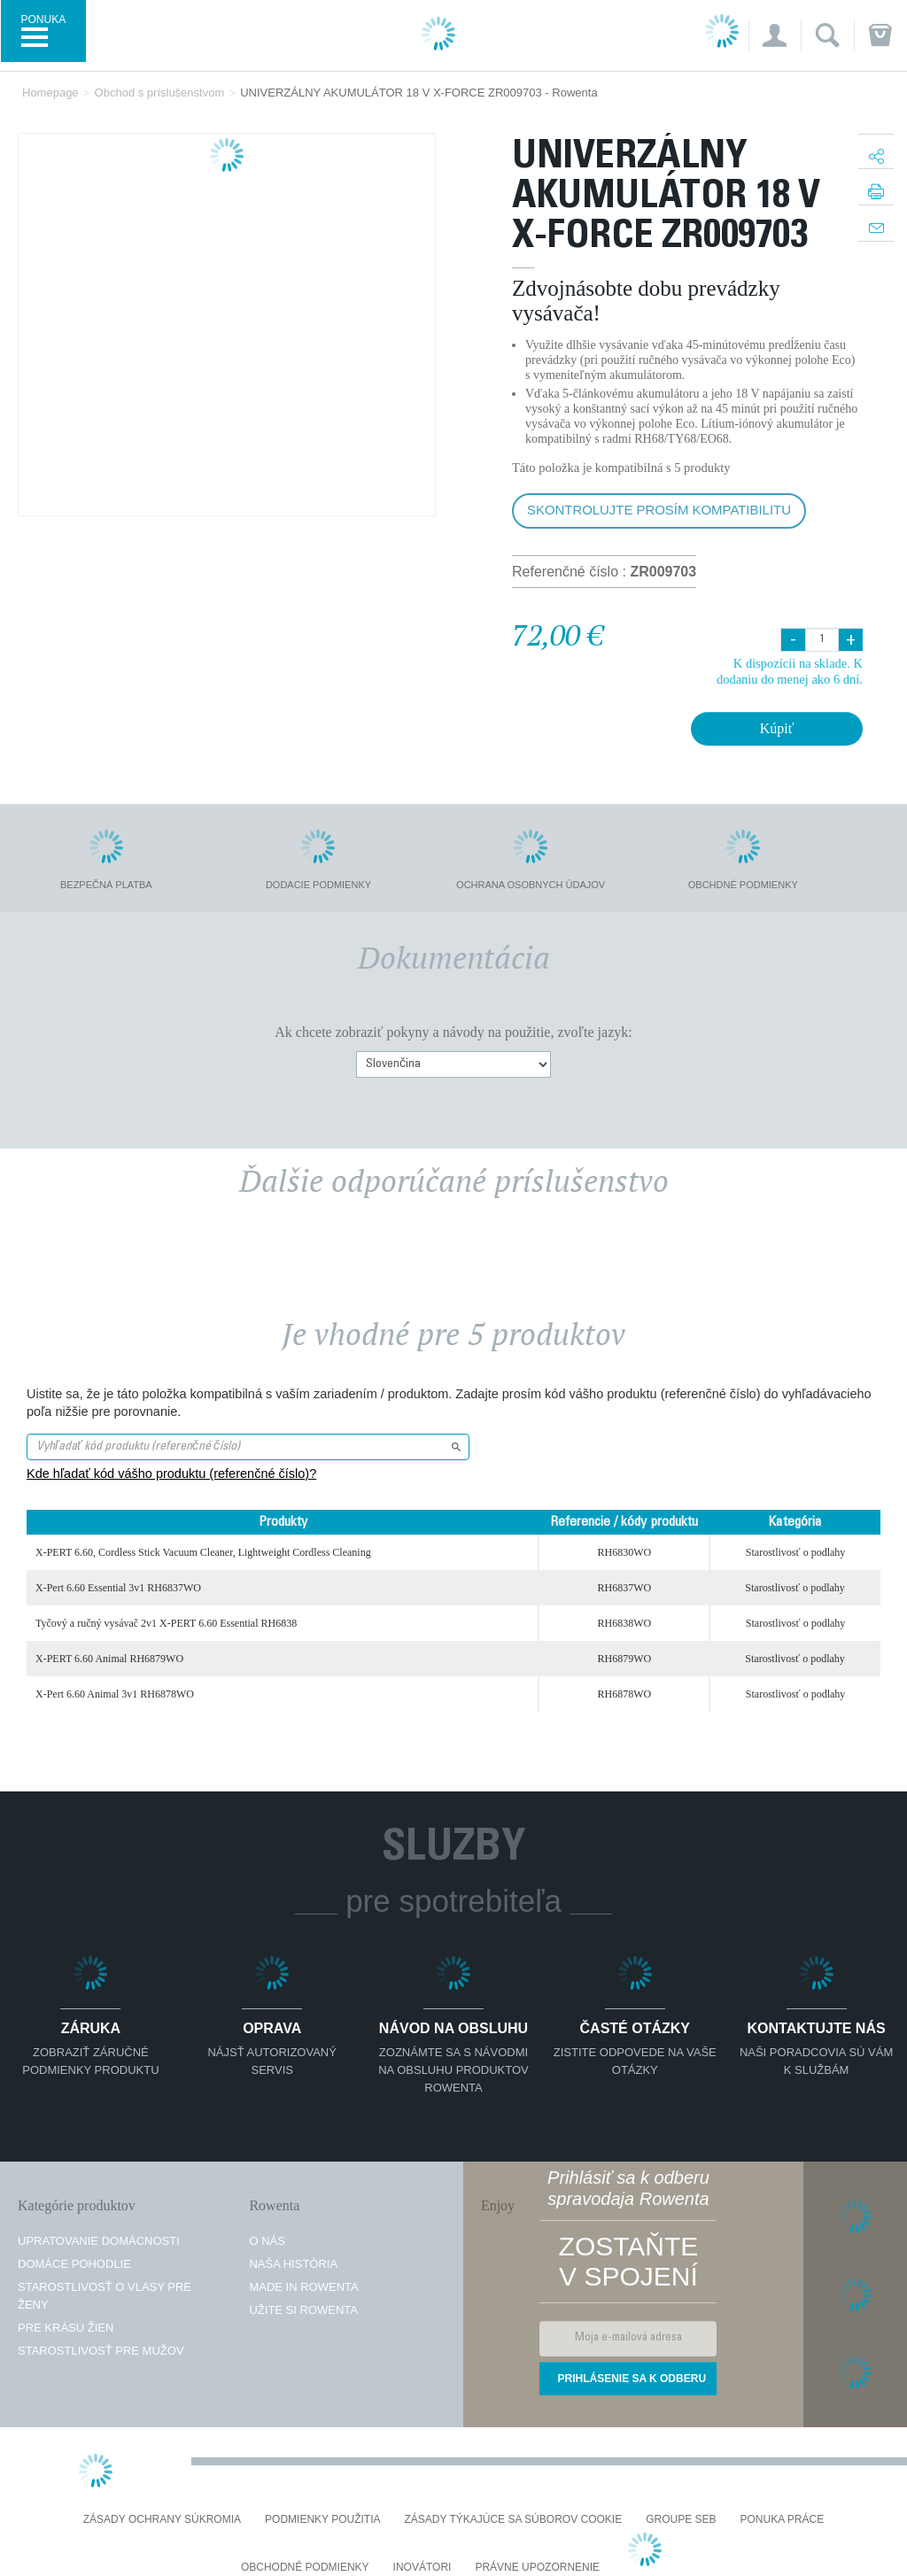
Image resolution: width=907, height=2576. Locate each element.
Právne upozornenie (537, 2567)
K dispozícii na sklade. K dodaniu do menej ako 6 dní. (790, 670)
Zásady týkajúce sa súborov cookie (514, 2520)
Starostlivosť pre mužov (101, 2350)
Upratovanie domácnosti (99, 2240)
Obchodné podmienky (305, 2567)
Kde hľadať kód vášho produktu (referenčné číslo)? (171, 1473)
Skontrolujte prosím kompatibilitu (659, 509)
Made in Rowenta (303, 2287)
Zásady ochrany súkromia (162, 2520)
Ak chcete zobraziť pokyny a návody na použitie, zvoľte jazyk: (453, 1032)
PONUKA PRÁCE (782, 2520)
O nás (266, 2240)
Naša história (293, 2263)
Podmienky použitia (322, 2520)
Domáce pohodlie (74, 2263)
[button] (774, 35)
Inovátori (422, 2567)
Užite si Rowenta (303, 2310)
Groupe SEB (681, 2520)
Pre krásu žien (65, 2327)
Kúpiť (777, 728)
